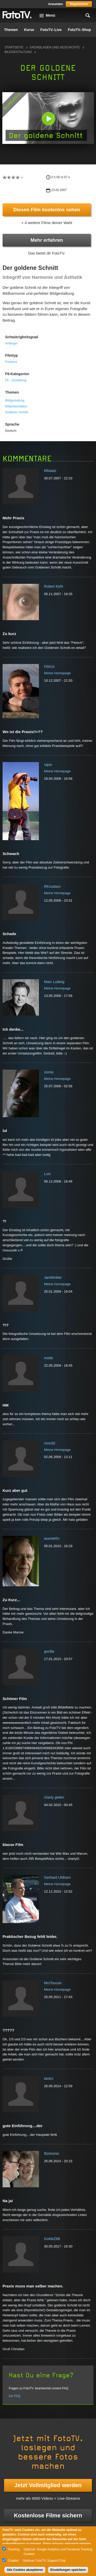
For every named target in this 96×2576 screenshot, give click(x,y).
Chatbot (13, 2560)
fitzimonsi (51, 2153)
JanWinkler (53, 1277)
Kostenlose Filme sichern (48, 2515)
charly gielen (54, 1797)
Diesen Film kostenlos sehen (46, 209)
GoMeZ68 (52, 2239)
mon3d (49, 1443)
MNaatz (50, 471)
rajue (48, 765)
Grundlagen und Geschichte (55, 47)
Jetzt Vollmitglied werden (47, 2485)
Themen (11, 30)
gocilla (49, 1651)
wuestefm (51, 1538)
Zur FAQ (14, 2396)
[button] (48, 118)
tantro (48, 2078)
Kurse (29, 30)
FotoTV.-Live (51, 30)
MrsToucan (52, 1983)
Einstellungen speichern (68, 2570)
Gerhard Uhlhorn (57, 1877)
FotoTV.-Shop (79, 30)
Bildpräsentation (16, 406)
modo (48, 1358)
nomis (49, 1072)
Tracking (13, 2549)
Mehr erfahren (46, 240)
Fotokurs (11, 362)
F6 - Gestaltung (15, 380)
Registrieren (79, 4)
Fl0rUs (49, 666)
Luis (47, 1174)
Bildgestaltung (18, 52)
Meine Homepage (57, 673)
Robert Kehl (53, 586)
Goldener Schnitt (16, 412)
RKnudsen (52, 886)
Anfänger (11, 343)
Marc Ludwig (54, 982)
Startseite (14, 47)
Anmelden (55, 4)
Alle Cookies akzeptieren (25, 2570)
